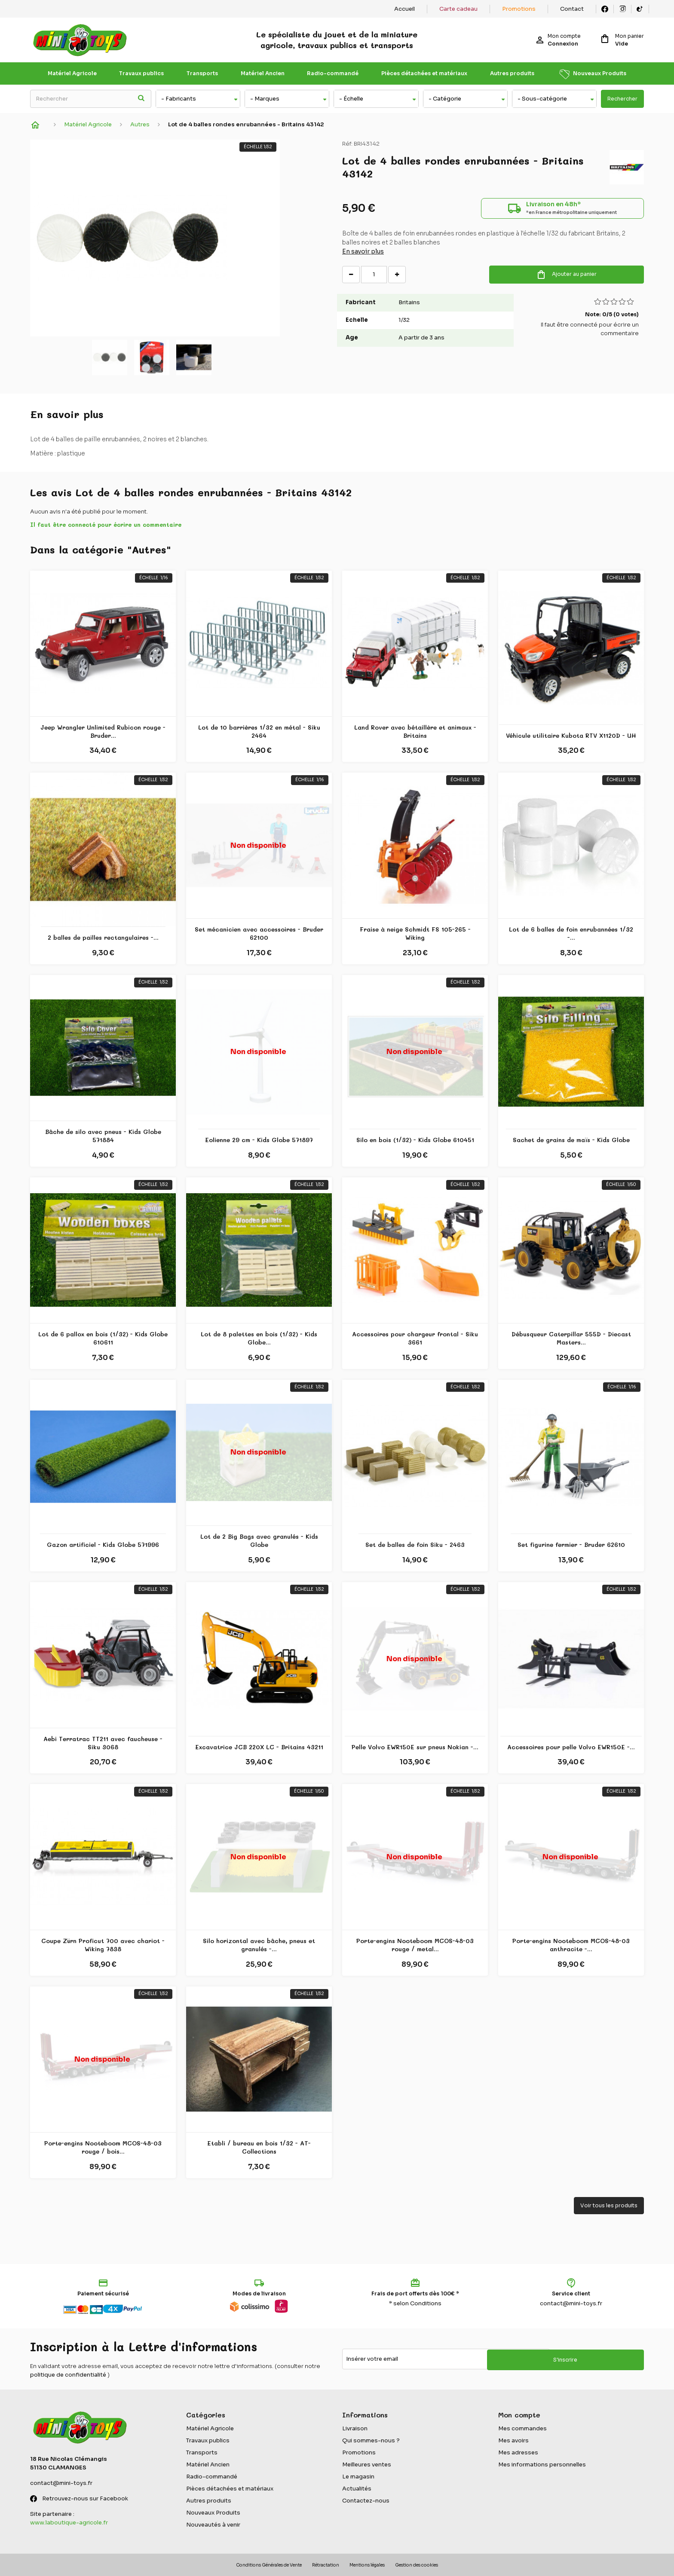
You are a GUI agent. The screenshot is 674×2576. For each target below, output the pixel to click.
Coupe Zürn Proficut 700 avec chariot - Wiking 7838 (103, 1945)
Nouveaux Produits (599, 73)
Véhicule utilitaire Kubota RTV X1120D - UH (571, 735)
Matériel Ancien (263, 73)
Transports (202, 73)
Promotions (519, 8)
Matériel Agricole (72, 73)
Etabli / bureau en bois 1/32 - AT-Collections (259, 2147)
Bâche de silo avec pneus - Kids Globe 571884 (103, 1136)
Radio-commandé (332, 73)
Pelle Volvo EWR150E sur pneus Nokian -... (415, 1747)
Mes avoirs (513, 2440)
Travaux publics (141, 73)
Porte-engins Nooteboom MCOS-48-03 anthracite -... (571, 1945)
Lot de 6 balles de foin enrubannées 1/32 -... (571, 933)
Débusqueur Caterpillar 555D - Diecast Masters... (571, 1338)
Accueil (404, 8)
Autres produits (512, 73)
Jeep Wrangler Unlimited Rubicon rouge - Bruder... (102, 731)
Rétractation (325, 2565)
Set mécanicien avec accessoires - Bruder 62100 (259, 933)
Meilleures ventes (366, 2464)
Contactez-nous (365, 2500)
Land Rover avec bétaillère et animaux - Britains (415, 731)
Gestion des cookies (416, 2565)
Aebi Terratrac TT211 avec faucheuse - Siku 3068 (102, 1743)
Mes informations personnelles (542, 2464)
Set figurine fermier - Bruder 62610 (571, 1545)
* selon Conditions (415, 2303)
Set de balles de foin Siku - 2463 (415, 1545)
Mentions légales (367, 2565)
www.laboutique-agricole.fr (69, 2522)
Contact (572, 8)
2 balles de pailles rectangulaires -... (103, 937)
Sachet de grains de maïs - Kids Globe (571, 1140)
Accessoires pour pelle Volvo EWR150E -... (571, 1747)
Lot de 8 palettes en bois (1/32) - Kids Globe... (259, 1338)
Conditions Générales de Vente (269, 2565)
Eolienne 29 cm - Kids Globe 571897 (259, 1140)
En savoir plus (363, 256)
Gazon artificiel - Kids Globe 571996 (103, 1545)
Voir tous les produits (608, 2205)
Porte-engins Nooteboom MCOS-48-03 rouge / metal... (415, 1945)
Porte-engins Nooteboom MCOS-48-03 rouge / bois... (103, 2147)
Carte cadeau (458, 8)
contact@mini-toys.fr (571, 2303)
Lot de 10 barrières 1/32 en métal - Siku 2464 (259, 731)
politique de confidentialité (68, 2374)
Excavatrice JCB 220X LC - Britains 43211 (259, 1747)
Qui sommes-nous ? (371, 2440)
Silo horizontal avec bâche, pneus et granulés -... (259, 1945)
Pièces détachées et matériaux (424, 73)
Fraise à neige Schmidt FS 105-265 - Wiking (415, 933)
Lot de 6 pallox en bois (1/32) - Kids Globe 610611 (103, 1338)
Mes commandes (522, 2428)
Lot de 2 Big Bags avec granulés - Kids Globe (259, 1541)
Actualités (356, 2488)
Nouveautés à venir (213, 2524)
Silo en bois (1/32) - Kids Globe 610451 (415, 1140)
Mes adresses (518, 2452)
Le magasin (358, 2476)
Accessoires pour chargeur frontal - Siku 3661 (415, 1338)
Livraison (355, 2428)
